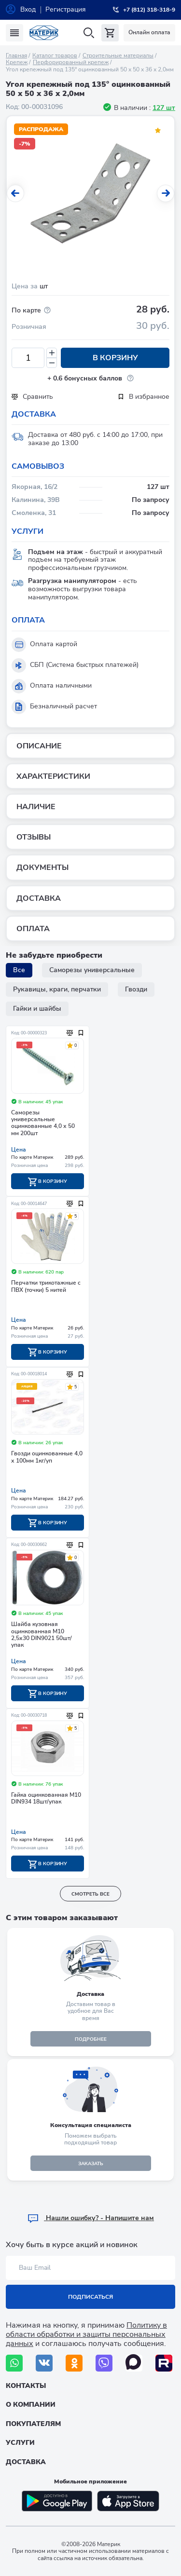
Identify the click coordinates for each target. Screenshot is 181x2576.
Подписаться (90, 2297)
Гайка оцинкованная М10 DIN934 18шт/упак (46, 1798)
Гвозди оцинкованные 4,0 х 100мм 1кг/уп (47, 1457)
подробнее (91, 2039)
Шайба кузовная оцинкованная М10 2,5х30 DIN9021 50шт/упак (41, 1635)
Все (19, 970)
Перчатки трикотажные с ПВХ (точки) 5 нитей (46, 1286)
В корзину (115, 358)
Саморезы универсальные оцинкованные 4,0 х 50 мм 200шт (43, 1123)
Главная (16, 55)
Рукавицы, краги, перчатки (57, 989)
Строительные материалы (118, 55)
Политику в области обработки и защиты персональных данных (86, 2334)
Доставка (26, 2462)
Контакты (26, 2385)
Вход (28, 9)
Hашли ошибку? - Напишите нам (90, 2218)
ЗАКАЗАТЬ (90, 2163)
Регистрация (65, 9)
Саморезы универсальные (92, 970)
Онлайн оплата (149, 32)
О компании (31, 2404)
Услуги (20, 2442)
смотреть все (90, 1894)
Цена (18, 1149)
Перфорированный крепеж (71, 62)
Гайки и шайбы (37, 1008)
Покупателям (33, 2423)
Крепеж (17, 62)
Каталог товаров (54, 55)
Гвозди (136, 989)
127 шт (164, 107)
